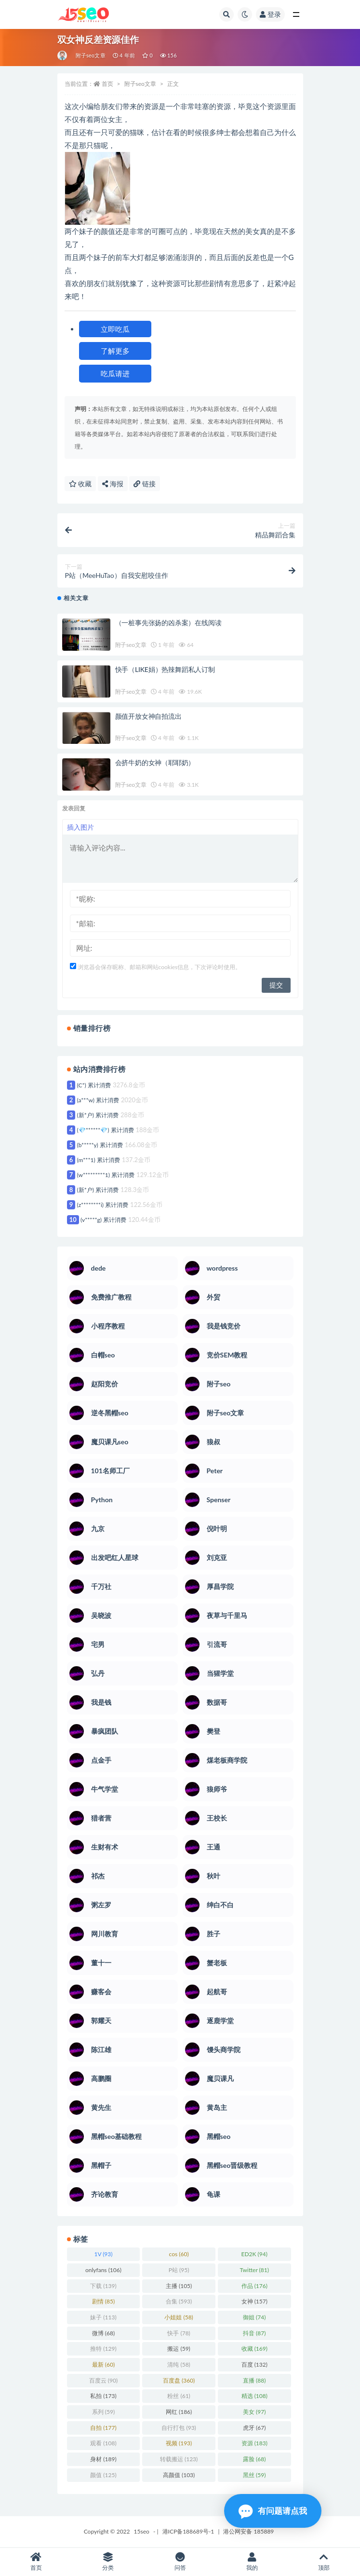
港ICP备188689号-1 (188, 2531)
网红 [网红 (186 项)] (179, 2411)
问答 (180, 2561)
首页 (107, 83)
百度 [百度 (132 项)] (254, 2364)
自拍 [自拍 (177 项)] (103, 2427)
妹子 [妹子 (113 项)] (103, 2317)
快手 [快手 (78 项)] (178, 2333)
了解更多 (115, 350)
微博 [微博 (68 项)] (103, 2333)
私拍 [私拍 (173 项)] (103, 2395)
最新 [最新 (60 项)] (103, 2364)
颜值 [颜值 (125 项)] (103, 2475)
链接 (144, 484)
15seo (141, 2531)
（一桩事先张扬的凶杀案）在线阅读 (168, 622)
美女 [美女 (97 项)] (254, 2411)
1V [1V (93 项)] (103, 2254)
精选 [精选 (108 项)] (254, 2395)
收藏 (80, 484)
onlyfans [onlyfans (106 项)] (103, 2270)
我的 (252, 2561)
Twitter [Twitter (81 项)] (254, 2270)
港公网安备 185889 (248, 2531)
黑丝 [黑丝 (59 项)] (254, 2475)
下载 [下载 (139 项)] (103, 2285)
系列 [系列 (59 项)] (103, 2411)
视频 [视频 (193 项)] (179, 2443)
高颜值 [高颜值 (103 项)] (179, 2475)
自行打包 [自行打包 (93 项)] (178, 2427)
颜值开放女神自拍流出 (148, 716)
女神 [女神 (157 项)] (254, 2301)
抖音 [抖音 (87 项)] (254, 2333)
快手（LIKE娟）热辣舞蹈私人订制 (165, 669)
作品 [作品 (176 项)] (254, 2285)
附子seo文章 (91, 55)
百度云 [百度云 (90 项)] (103, 2380)
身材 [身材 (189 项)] (103, 2459)
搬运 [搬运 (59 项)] (178, 2348)
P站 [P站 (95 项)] (179, 2270)
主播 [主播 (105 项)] (179, 2285)
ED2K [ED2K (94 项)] (254, 2254)
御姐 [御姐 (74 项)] (254, 2317)
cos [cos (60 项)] (179, 2254)
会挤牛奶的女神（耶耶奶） (155, 762)
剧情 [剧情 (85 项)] (103, 2301)
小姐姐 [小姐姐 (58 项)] (178, 2317)
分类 (108, 2561)
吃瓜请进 (115, 373)
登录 (270, 14)
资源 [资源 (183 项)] (254, 2443)
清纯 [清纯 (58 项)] (178, 2364)
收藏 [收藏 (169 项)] (254, 2348)
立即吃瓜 (115, 329)
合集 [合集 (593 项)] (179, 2301)
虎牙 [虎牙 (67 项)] (254, 2427)
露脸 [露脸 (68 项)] (254, 2459)
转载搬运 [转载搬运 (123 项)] (179, 2459)
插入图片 (80, 827)
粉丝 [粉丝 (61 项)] (178, 2395)
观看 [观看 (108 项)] (103, 2443)
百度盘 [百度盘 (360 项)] (179, 2380)
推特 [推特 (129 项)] (103, 2348)
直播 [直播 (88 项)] (254, 2380)
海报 (112, 484)
